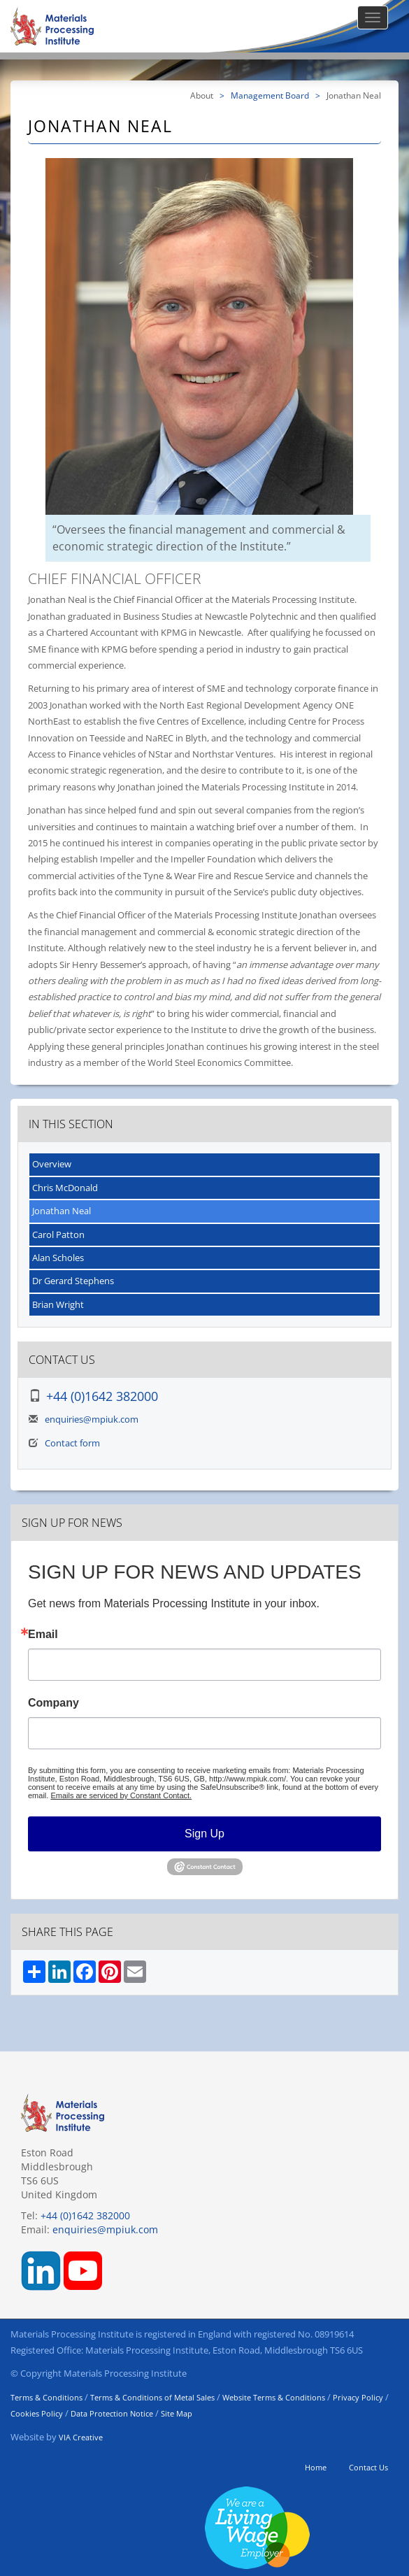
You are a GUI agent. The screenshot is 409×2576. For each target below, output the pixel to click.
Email (43, 1634)
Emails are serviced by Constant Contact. (121, 1795)
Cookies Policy (36, 2413)
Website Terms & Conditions (273, 2397)
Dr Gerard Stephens (73, 1280)
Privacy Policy (358, 2397)
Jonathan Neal (61, 1210)
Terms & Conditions (46, 2397)
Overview (51, 1164)
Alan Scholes (58, 1257)
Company (53, 1703)
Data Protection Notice (112, 2413)
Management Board (270, 95)
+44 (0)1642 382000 (102, 1396)
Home (316, 2467)
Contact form (72, 1443)
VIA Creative (81, 2437)
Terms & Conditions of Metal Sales (152, 2397)
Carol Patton (58, 1234)
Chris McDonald (65, 1187)
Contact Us (368, 2467)
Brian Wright (58, 1304)
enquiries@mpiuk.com (91, 1419)
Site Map (176, 2413)
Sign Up (204, 1834)
